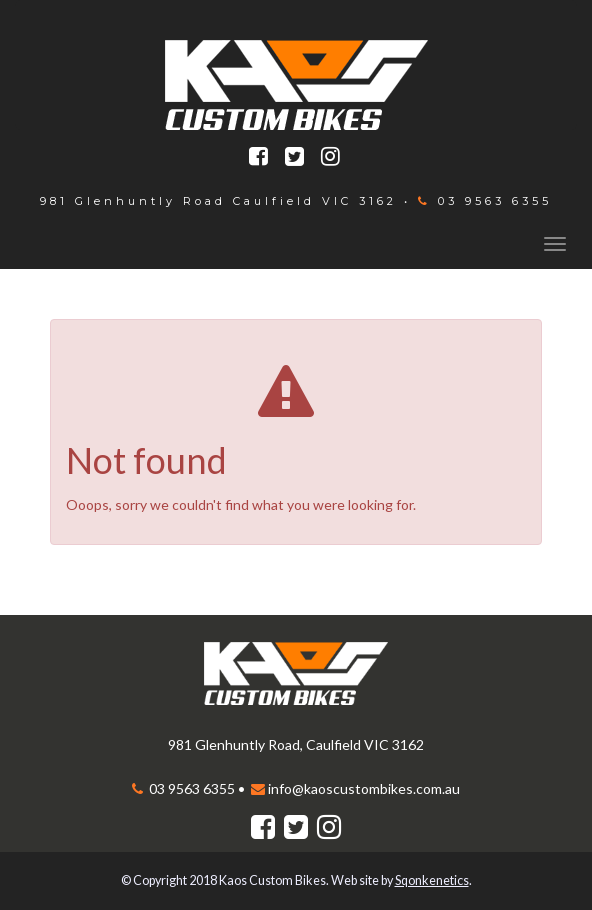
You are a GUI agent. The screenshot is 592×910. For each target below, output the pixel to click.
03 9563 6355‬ (491, 201)
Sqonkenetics (432, 880)
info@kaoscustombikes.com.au (364, 788)
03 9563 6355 (190, 788)
